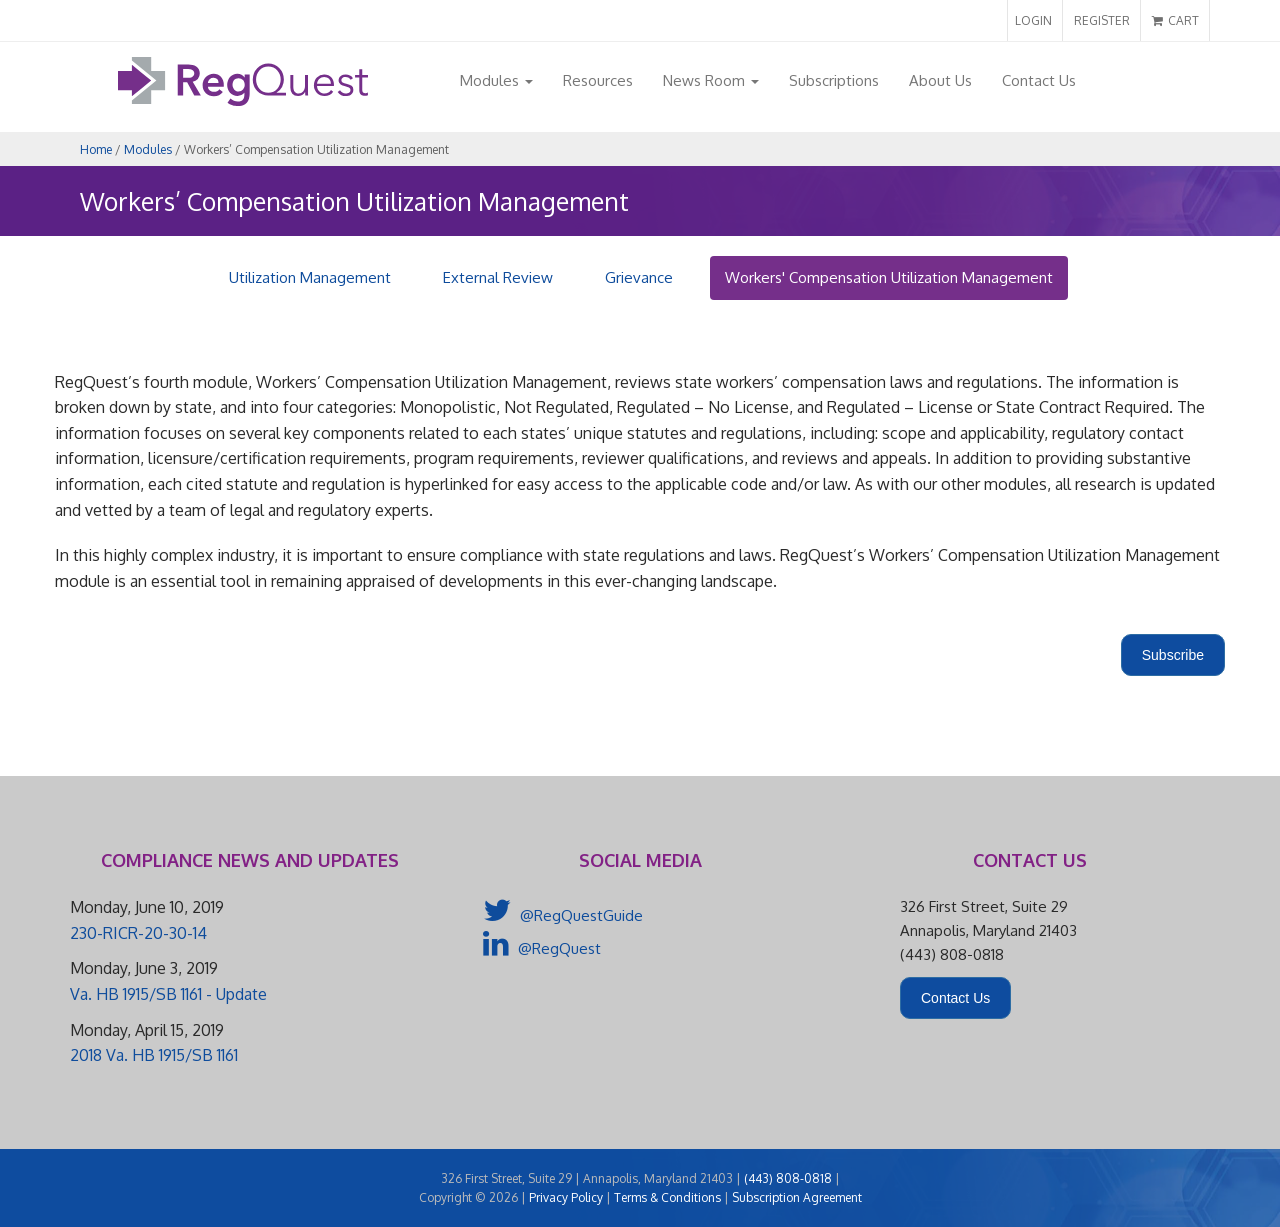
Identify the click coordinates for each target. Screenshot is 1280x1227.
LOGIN (1033, 20)
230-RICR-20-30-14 (138, 933)
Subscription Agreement (797, 1197)
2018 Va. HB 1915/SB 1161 (154, 1055)
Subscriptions (834, 80)
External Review (498, 277)
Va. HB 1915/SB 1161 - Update (168, 994)
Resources (598, 80)
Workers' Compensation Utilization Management (889, 277)
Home (96, 149)
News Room (711, 80)
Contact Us (1039, 80)
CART (1175, 20)
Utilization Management (310, 277)
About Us (940, 80)
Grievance (639, 277)
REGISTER (1102, 20)
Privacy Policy (566, 1197)
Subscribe (1173, 655)
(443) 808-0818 (788, 1178)
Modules (496, 80)
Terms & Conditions (667, 1197)
